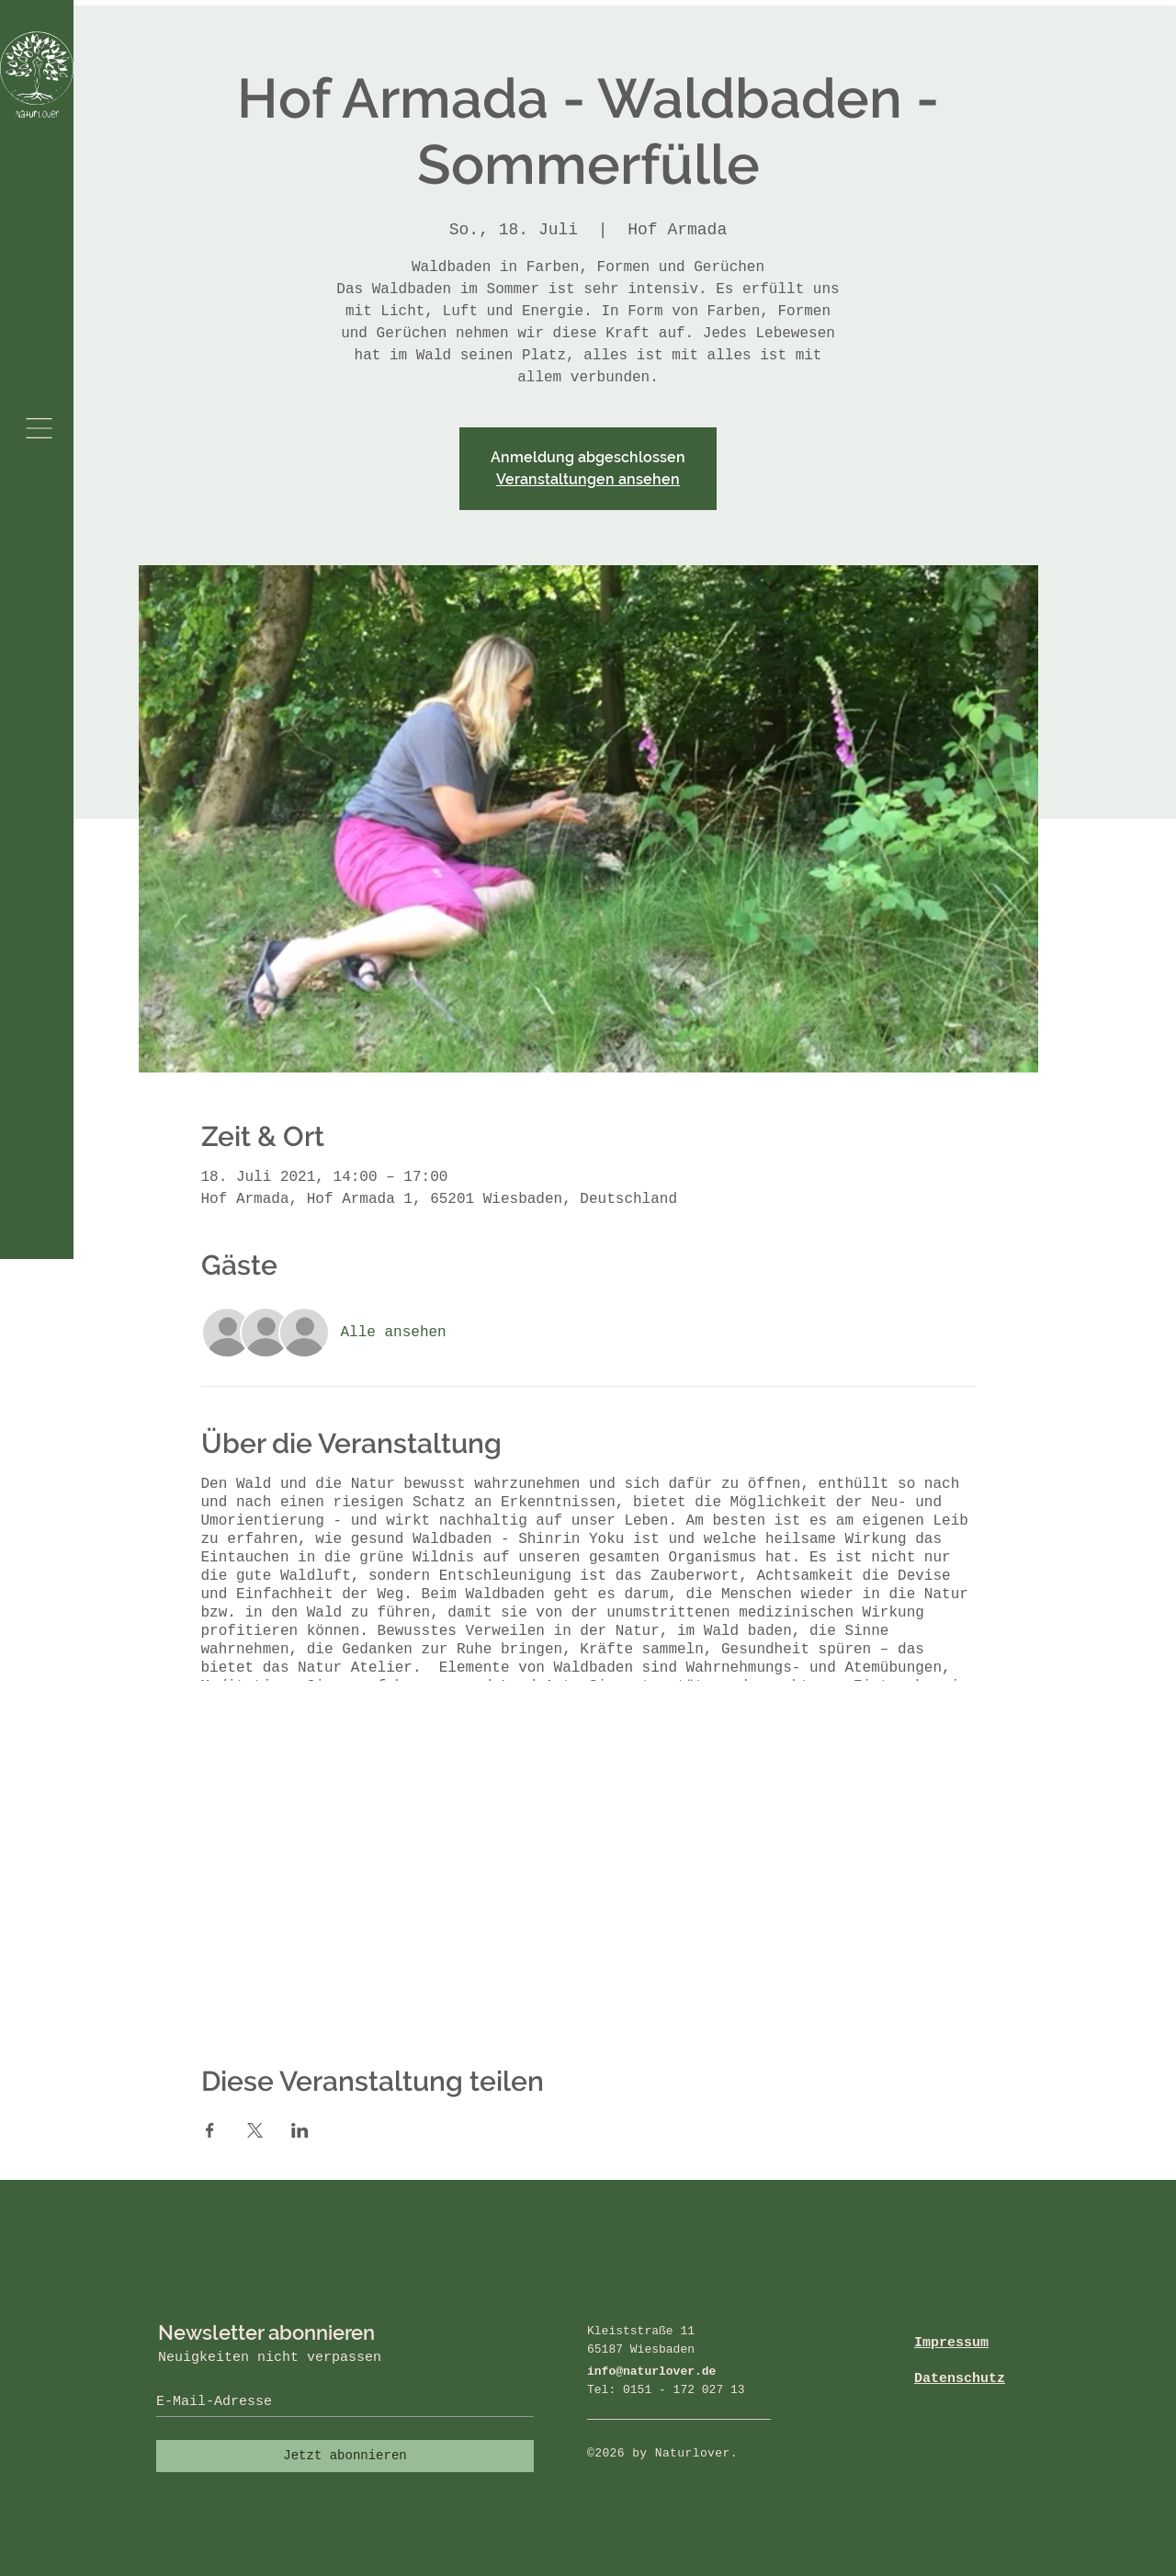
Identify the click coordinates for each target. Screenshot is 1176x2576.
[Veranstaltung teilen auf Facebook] (210, 2130)
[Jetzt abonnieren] (345, 2456)
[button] (39, 428)
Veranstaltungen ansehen (588, 479)
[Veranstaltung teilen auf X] (255, 2130)
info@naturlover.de (651, 2371)
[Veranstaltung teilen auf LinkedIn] (300, 2130)
